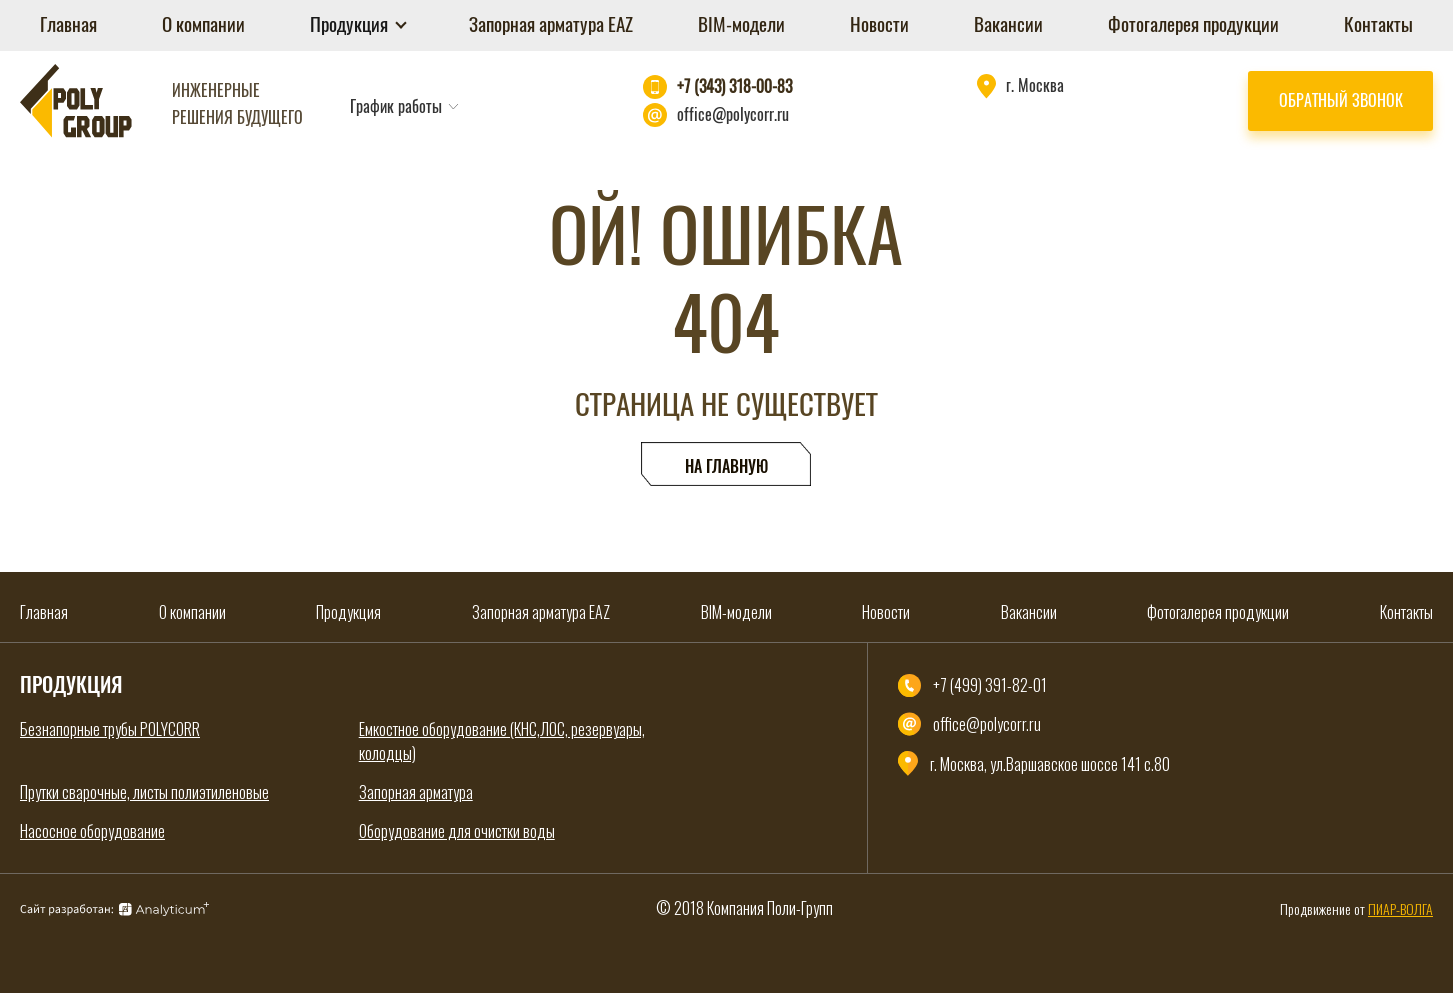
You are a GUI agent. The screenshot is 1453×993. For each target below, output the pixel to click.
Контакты (1378, 24)
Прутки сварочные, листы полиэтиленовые (144, 792)
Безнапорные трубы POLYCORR (110, 729)
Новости (879, 24)
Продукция (351, 24)
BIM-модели (741, 24)
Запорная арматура (416, 792)
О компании (203, 24)
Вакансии (1008, 24)
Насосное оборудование (92, 831)
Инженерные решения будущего (237, 103)
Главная (68, 24)
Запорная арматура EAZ (551, 24)
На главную (726, 466)
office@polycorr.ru (733, 114)
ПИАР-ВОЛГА (1400, 908)
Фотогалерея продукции (1193, 24)
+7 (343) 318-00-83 (734, 86)
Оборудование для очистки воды (457, 831)
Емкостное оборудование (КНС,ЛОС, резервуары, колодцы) (502, 741)
